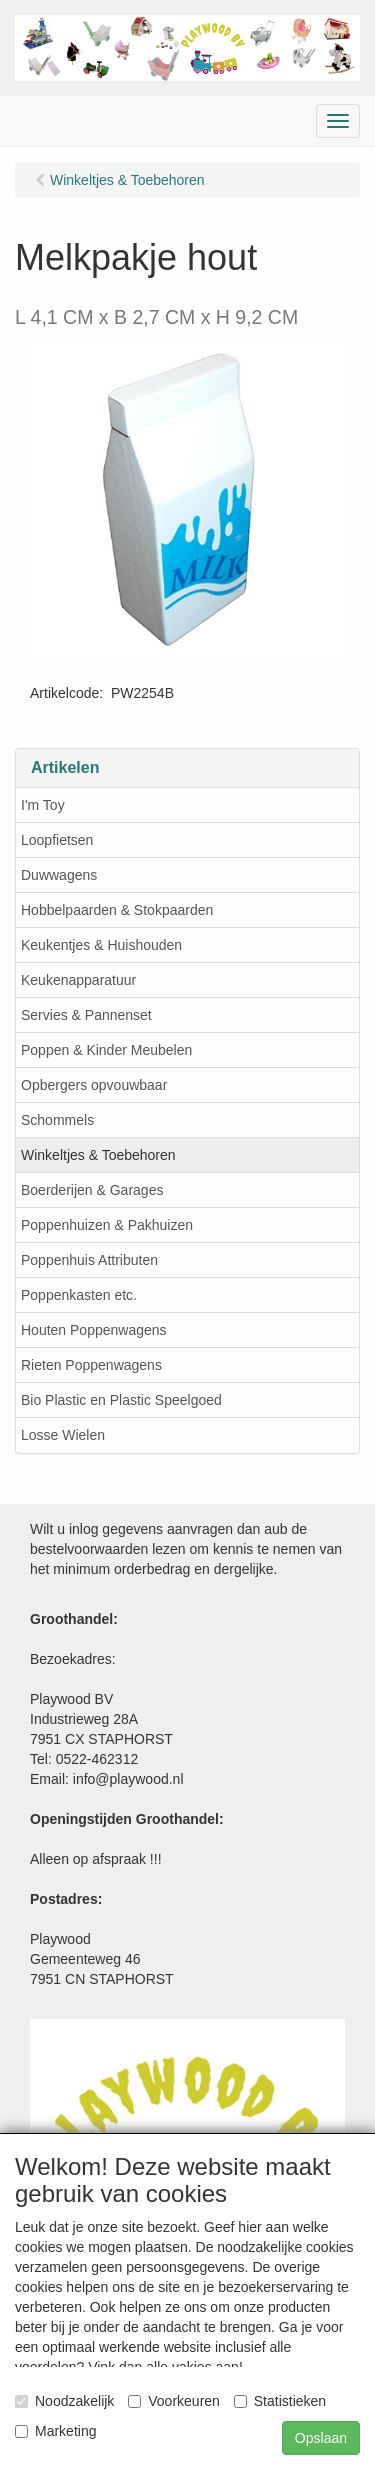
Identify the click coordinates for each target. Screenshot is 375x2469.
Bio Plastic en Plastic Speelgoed (121, 1400)
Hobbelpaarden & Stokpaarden (117, 910)
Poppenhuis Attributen (89, 1260)
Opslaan (321, 2438)
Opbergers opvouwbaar (94, 1085)
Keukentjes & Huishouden (101, 945)
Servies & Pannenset (86, 1015)
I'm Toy (43, 805)
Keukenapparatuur (78, 980)
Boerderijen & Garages (92, 1190)
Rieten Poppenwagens (91, 1365)
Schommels (57, 1120)
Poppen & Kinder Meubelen (106, 1050)
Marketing (55, 2431)
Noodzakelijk (64, 2401)
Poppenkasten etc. (79, 1295)
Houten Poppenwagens (94, 1330)
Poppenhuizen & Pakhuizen (107, 1225)
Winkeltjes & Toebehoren (98, 1155)
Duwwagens (59, 875)
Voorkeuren (174, 2401)
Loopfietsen (57, 840)
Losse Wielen (63, 1435)
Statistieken (280, 2401)
